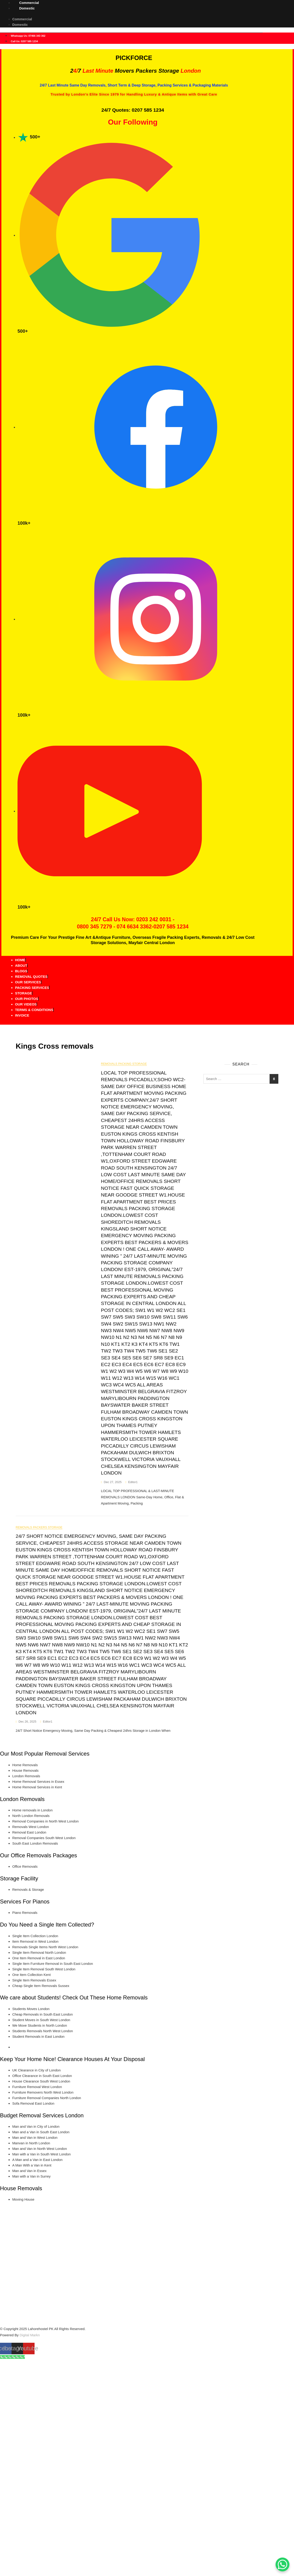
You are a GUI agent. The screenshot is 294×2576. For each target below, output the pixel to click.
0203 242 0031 (153, 919)
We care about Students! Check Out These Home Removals (74, 1998)
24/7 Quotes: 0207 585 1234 (132, 110)
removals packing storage (124, 1064)
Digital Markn (30, 2335)
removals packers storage (39, 1527)
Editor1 (133, 1482)
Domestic (27, 8)
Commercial (22, 19)
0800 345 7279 (94, 927)
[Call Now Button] (12, 2357)
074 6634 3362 (134, 927)
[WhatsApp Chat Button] (282, 2564)
